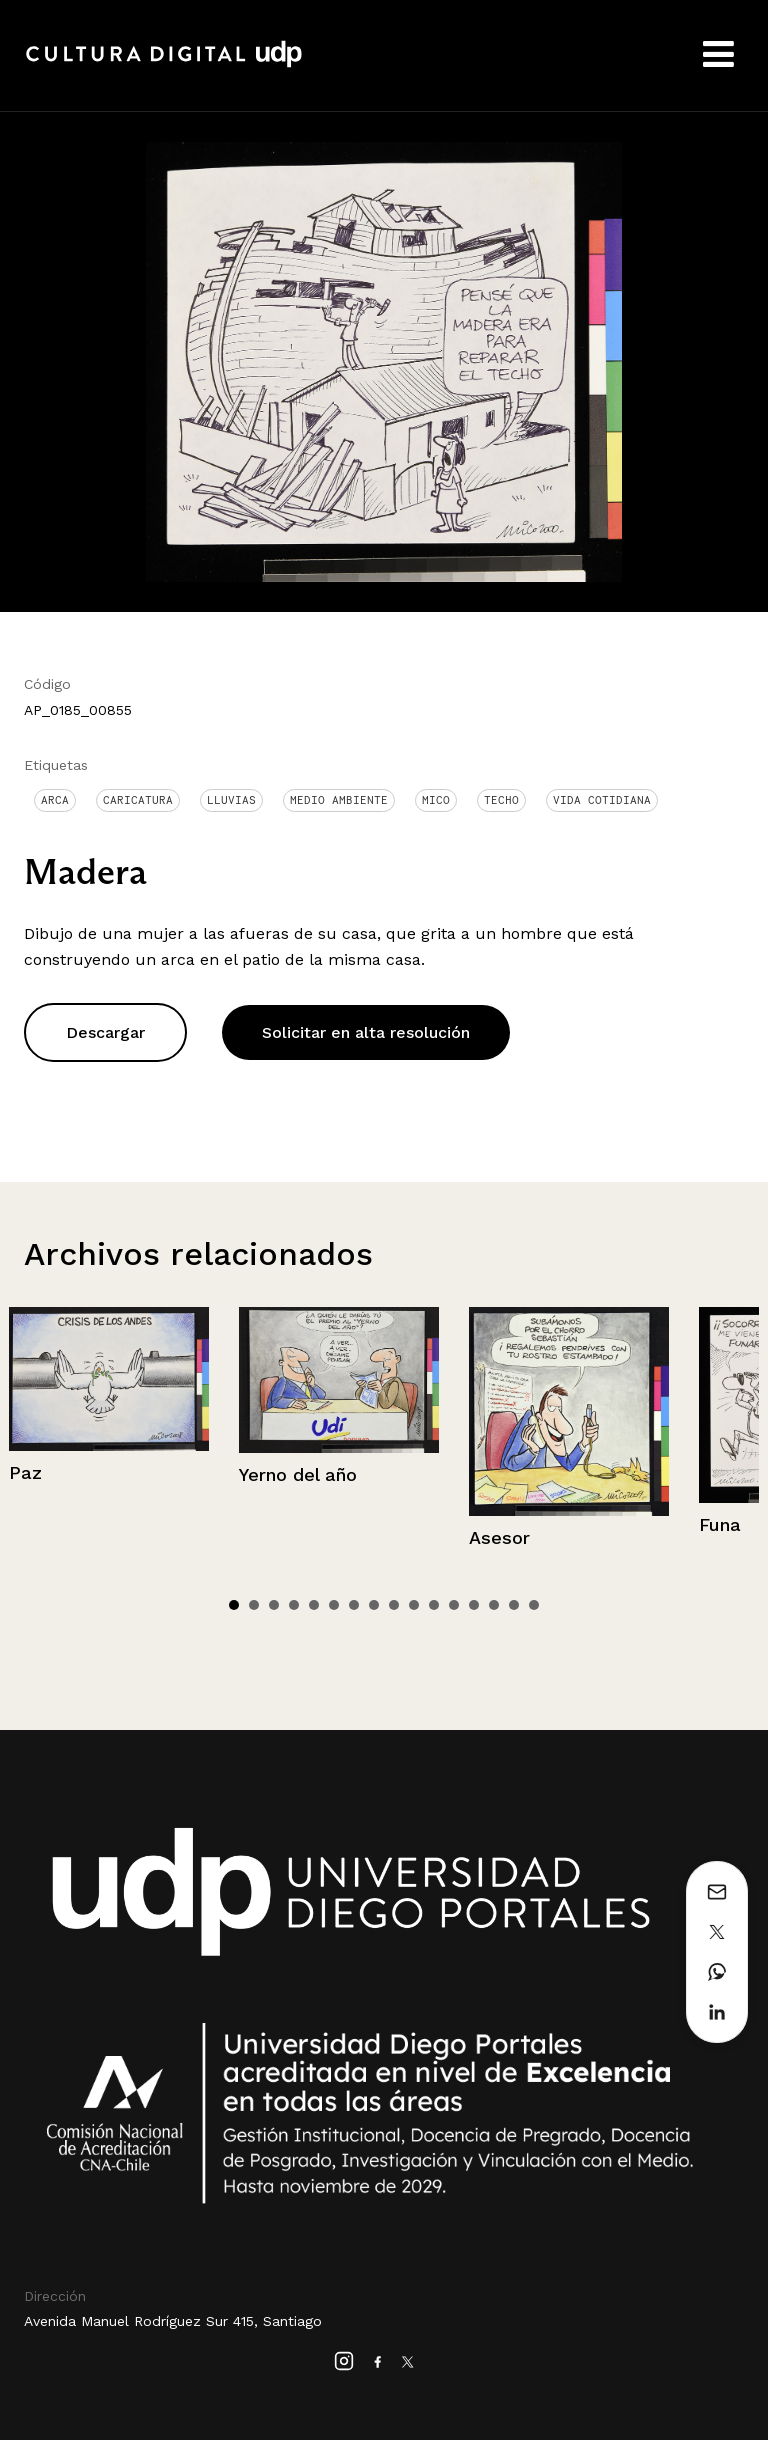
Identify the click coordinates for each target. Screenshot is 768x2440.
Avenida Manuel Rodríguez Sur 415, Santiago (173, 2321)
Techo (501, 800)
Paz (25, 1472)
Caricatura (138, 800)
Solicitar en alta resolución (366, 1032)
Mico (436, 800)
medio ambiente (339, 800)
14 (494, 1605)
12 (454, 1605)
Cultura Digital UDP (164, 65)
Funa (720, 1524)
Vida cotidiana (602, 800)
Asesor (499, 1537)
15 (514, 1605)
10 (414, 1605)
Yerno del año (298, 1474)
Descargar (105, 1032)
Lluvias (231, 800)
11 (434, 1605)
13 (474, 1605)
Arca (55, 800)
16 (534, 1605)
